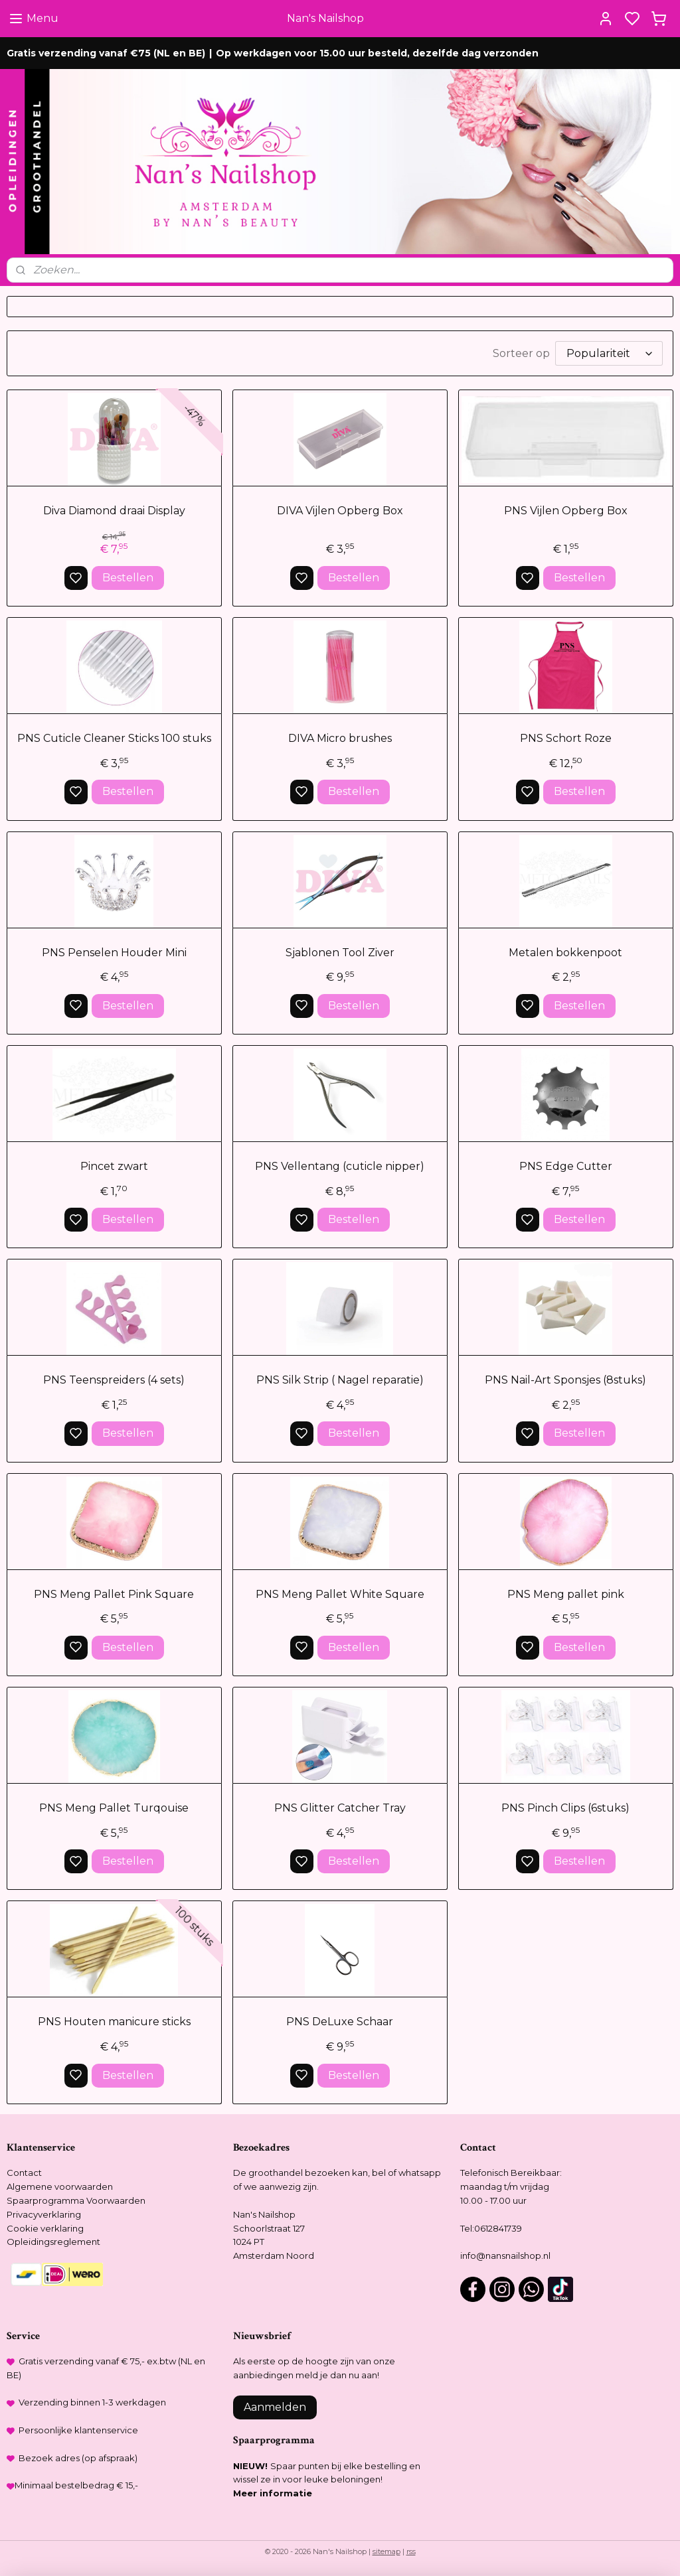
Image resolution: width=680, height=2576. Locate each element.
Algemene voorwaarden (60, 2186)
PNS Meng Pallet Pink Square (114, 1594)
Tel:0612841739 (491, 2228)
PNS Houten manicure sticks (114, 2022)
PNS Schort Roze (566, 738)
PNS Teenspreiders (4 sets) (114, 1380)
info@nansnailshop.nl (505, 2255)
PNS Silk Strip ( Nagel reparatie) (340, 1380)
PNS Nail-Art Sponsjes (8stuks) (565, 1380)
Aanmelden (275, 2407)
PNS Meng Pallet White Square (340, 1594)
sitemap (386, 2551)
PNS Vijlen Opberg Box (566, 510)
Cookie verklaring (45, 2228)
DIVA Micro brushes (340, 738)
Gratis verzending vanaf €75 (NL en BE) (106, 53)
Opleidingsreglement (53, 2241)
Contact (24, 2172)
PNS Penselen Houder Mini (114, 952)
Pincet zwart (114, 1166)
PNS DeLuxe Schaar (339, 2022)
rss (411, 2551)
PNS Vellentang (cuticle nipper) (339, 1166)
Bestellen (127, 577)
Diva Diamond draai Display (114, 510)
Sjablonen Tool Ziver (340, 952)
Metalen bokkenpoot (565, 952)
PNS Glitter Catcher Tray (340, 1808)
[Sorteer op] (609, 353)
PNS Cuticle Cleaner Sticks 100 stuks (114, 738)
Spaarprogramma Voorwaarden (76, 2200)
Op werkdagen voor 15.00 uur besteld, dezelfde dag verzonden (377, 53)
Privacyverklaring (44, 2214)
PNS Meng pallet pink (565, 1594)
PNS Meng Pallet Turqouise (114, 1808)
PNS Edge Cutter (565, 1166)
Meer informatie (272, 2493)
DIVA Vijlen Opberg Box (340, 510)
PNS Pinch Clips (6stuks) (565, 1808)
